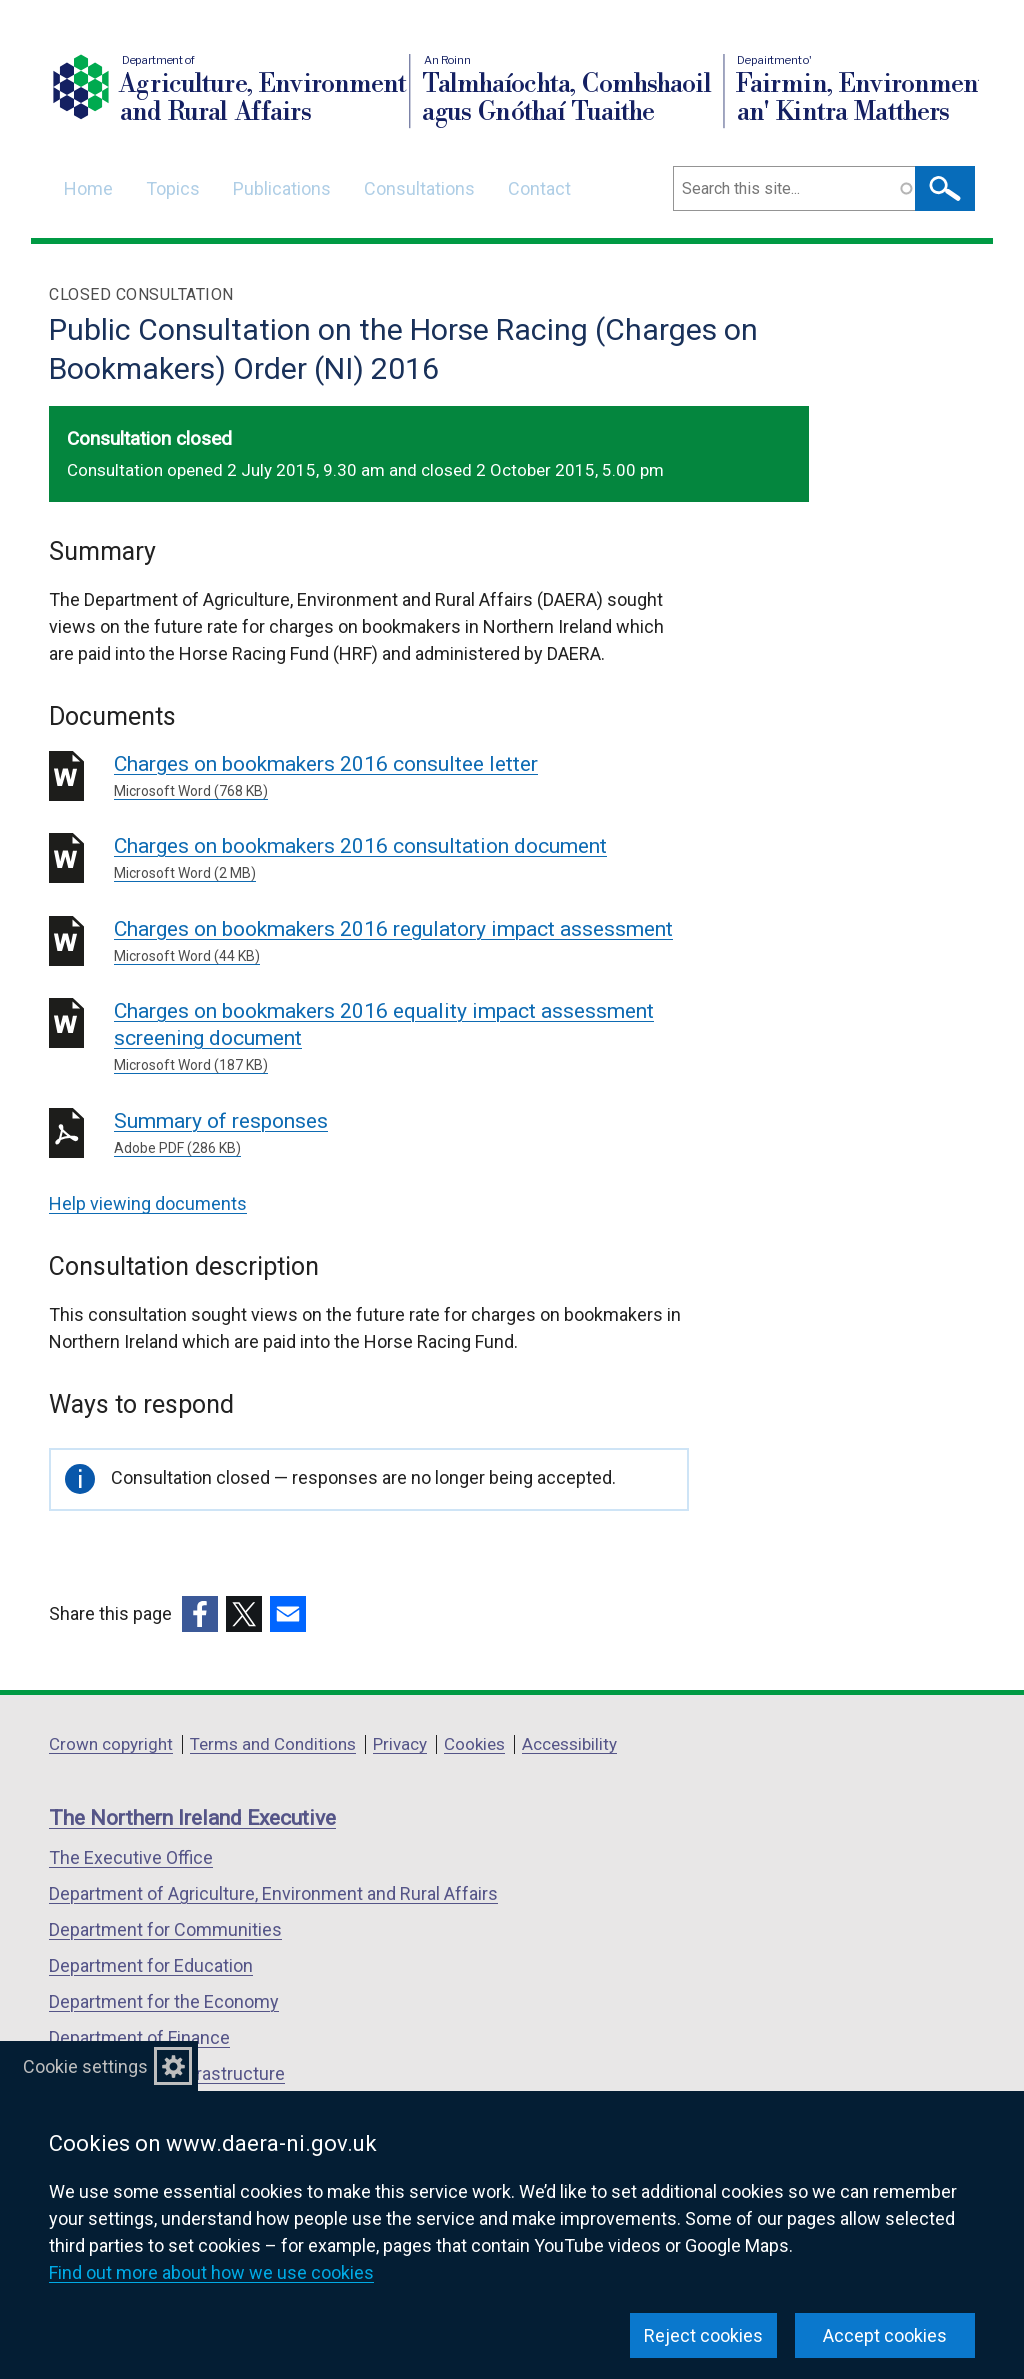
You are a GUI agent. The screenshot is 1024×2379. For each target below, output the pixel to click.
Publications (282, 188)
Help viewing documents (148, 1203)
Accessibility (569, 1744)
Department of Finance (139, 2037)
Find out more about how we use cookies (211, 2272)
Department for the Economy (164, 2001)
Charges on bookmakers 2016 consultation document (401, 859)
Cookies (474, 1744)
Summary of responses (401, 1134)
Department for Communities (165, 1929)
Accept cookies (885, 2335)
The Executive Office (131, 1857)
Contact (539, 188)
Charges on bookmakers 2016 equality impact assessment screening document (401, 1037)
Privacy (400, 1744)
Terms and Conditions (273, 1744)
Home (88, 188)
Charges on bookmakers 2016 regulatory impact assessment (401, 942)
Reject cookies (703, 2335)
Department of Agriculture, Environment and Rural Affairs (273, 1893)
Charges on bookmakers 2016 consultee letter (401, 777)
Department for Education (151, 1965)
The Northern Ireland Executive (192, 1818)
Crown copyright (111, 1744)
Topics (173, 188)
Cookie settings (85, 2066)
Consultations (419, 188)
